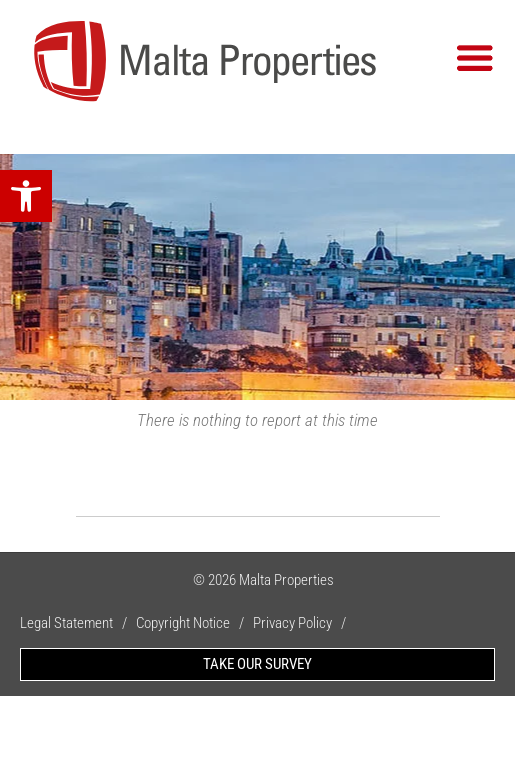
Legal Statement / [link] (78, 623)
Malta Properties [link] (286, 580)
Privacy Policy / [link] (304, 623)
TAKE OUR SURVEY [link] (257, 664)
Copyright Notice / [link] (194, 623)
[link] (26, 196)
